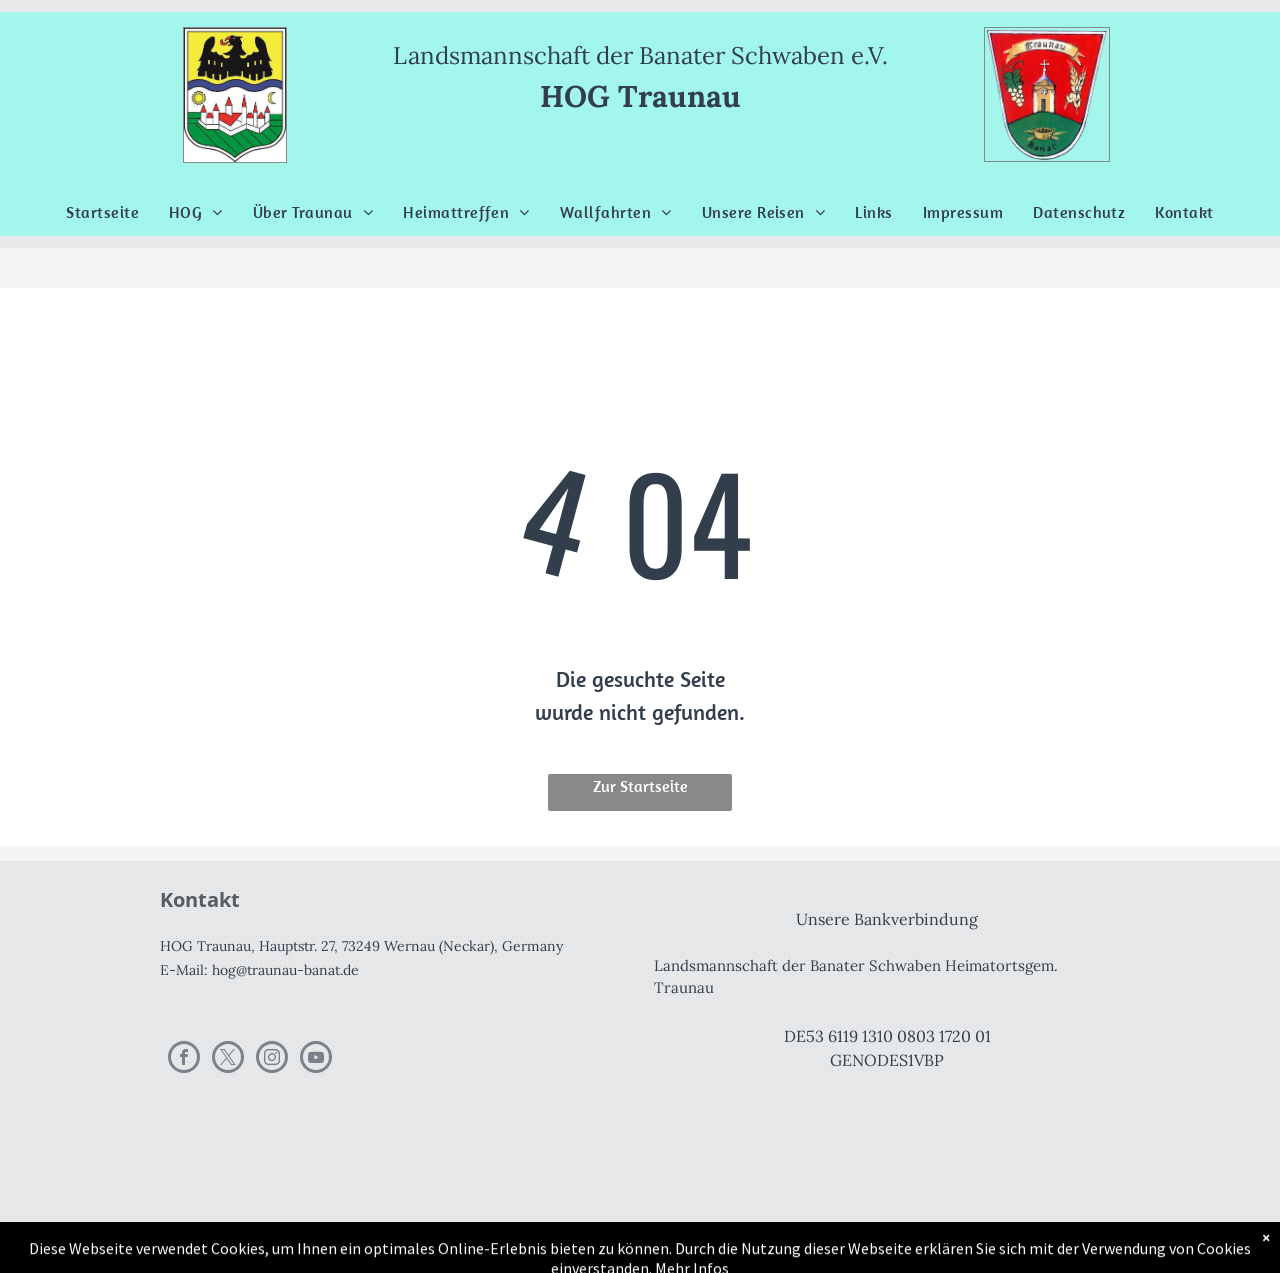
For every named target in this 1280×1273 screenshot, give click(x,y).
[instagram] (272, 1059)
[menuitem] (102, 212)
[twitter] (228, 1059)
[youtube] (316, 1059)
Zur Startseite (640, 786)
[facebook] (184, 1059)
